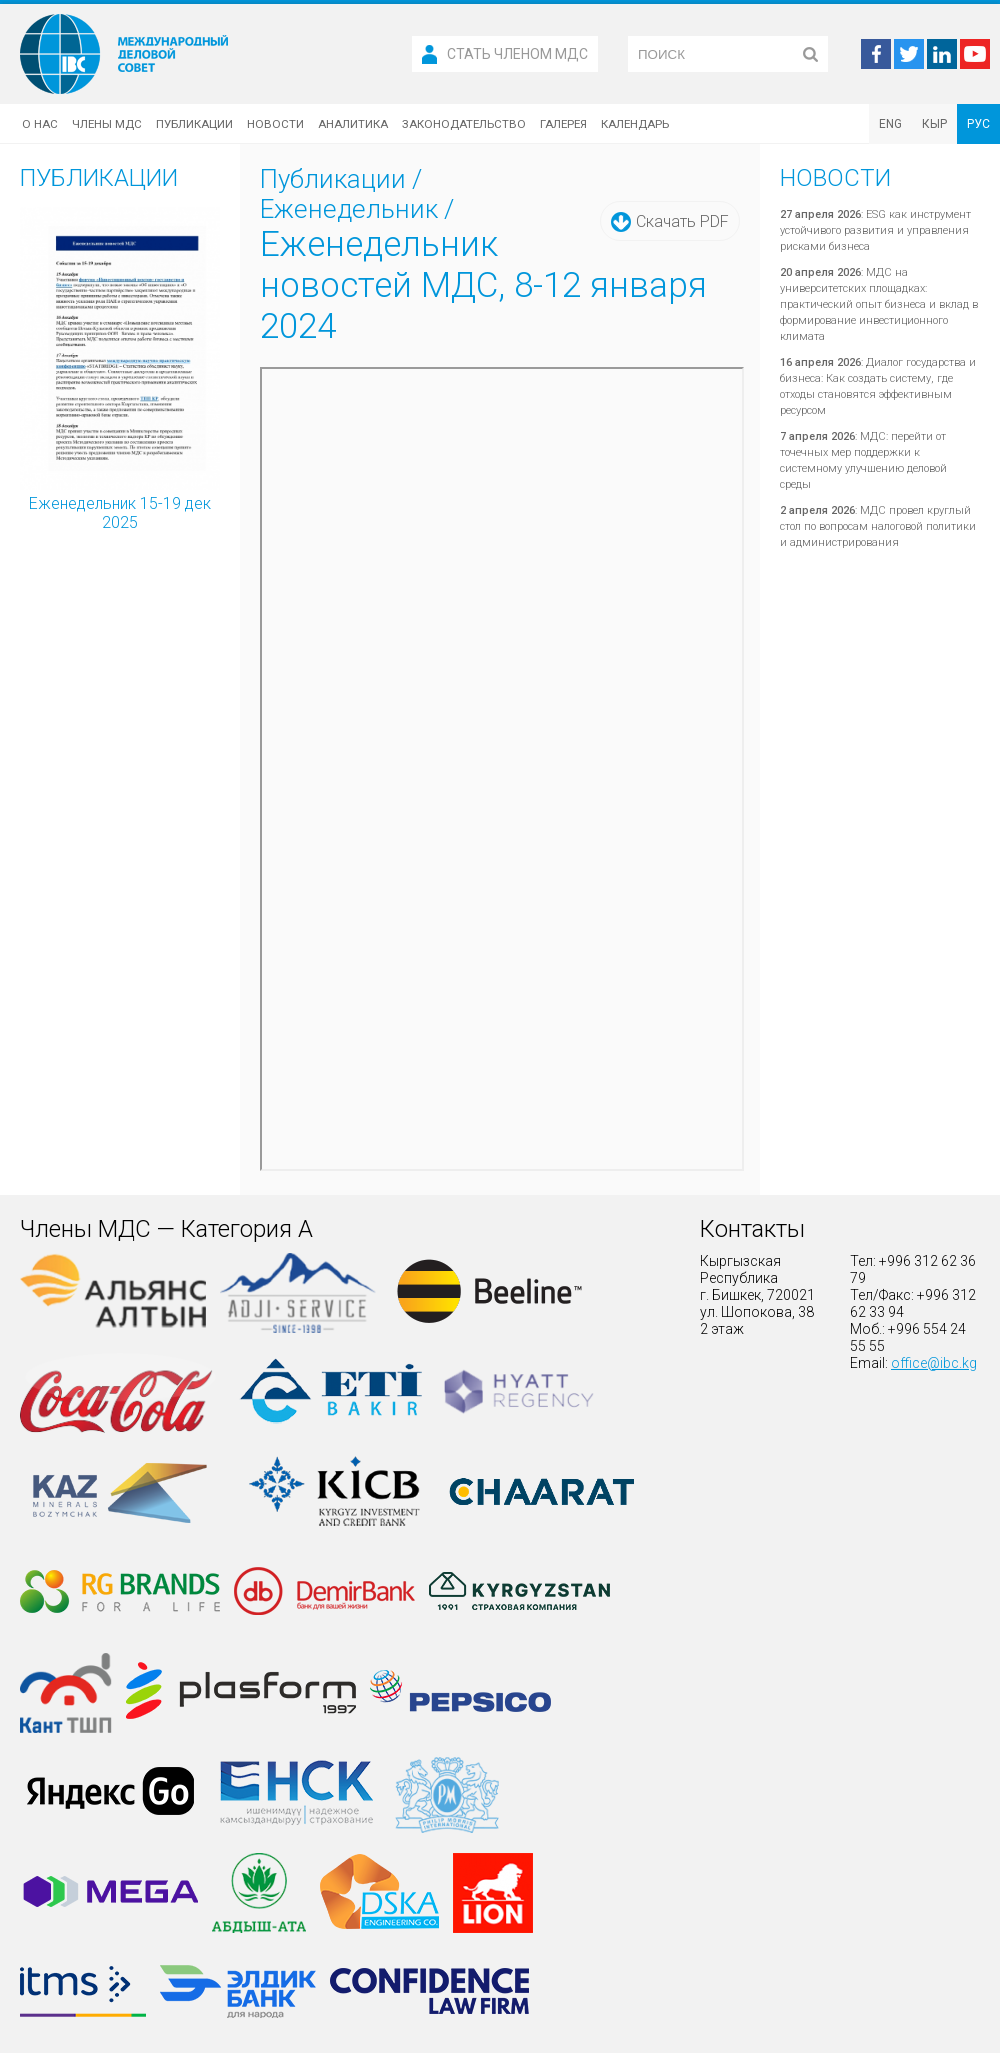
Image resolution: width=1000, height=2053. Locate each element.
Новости (275, 124)
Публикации (194, 124)
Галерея (563, 124)
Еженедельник (349, 209)
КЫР (934, 124)
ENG (890, 124)
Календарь (635, 124)
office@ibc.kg (934, 1363)
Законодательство (464, 124)
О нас (40, 124)
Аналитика (353, 124)
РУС (978, 124)
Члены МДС (107, 124)
